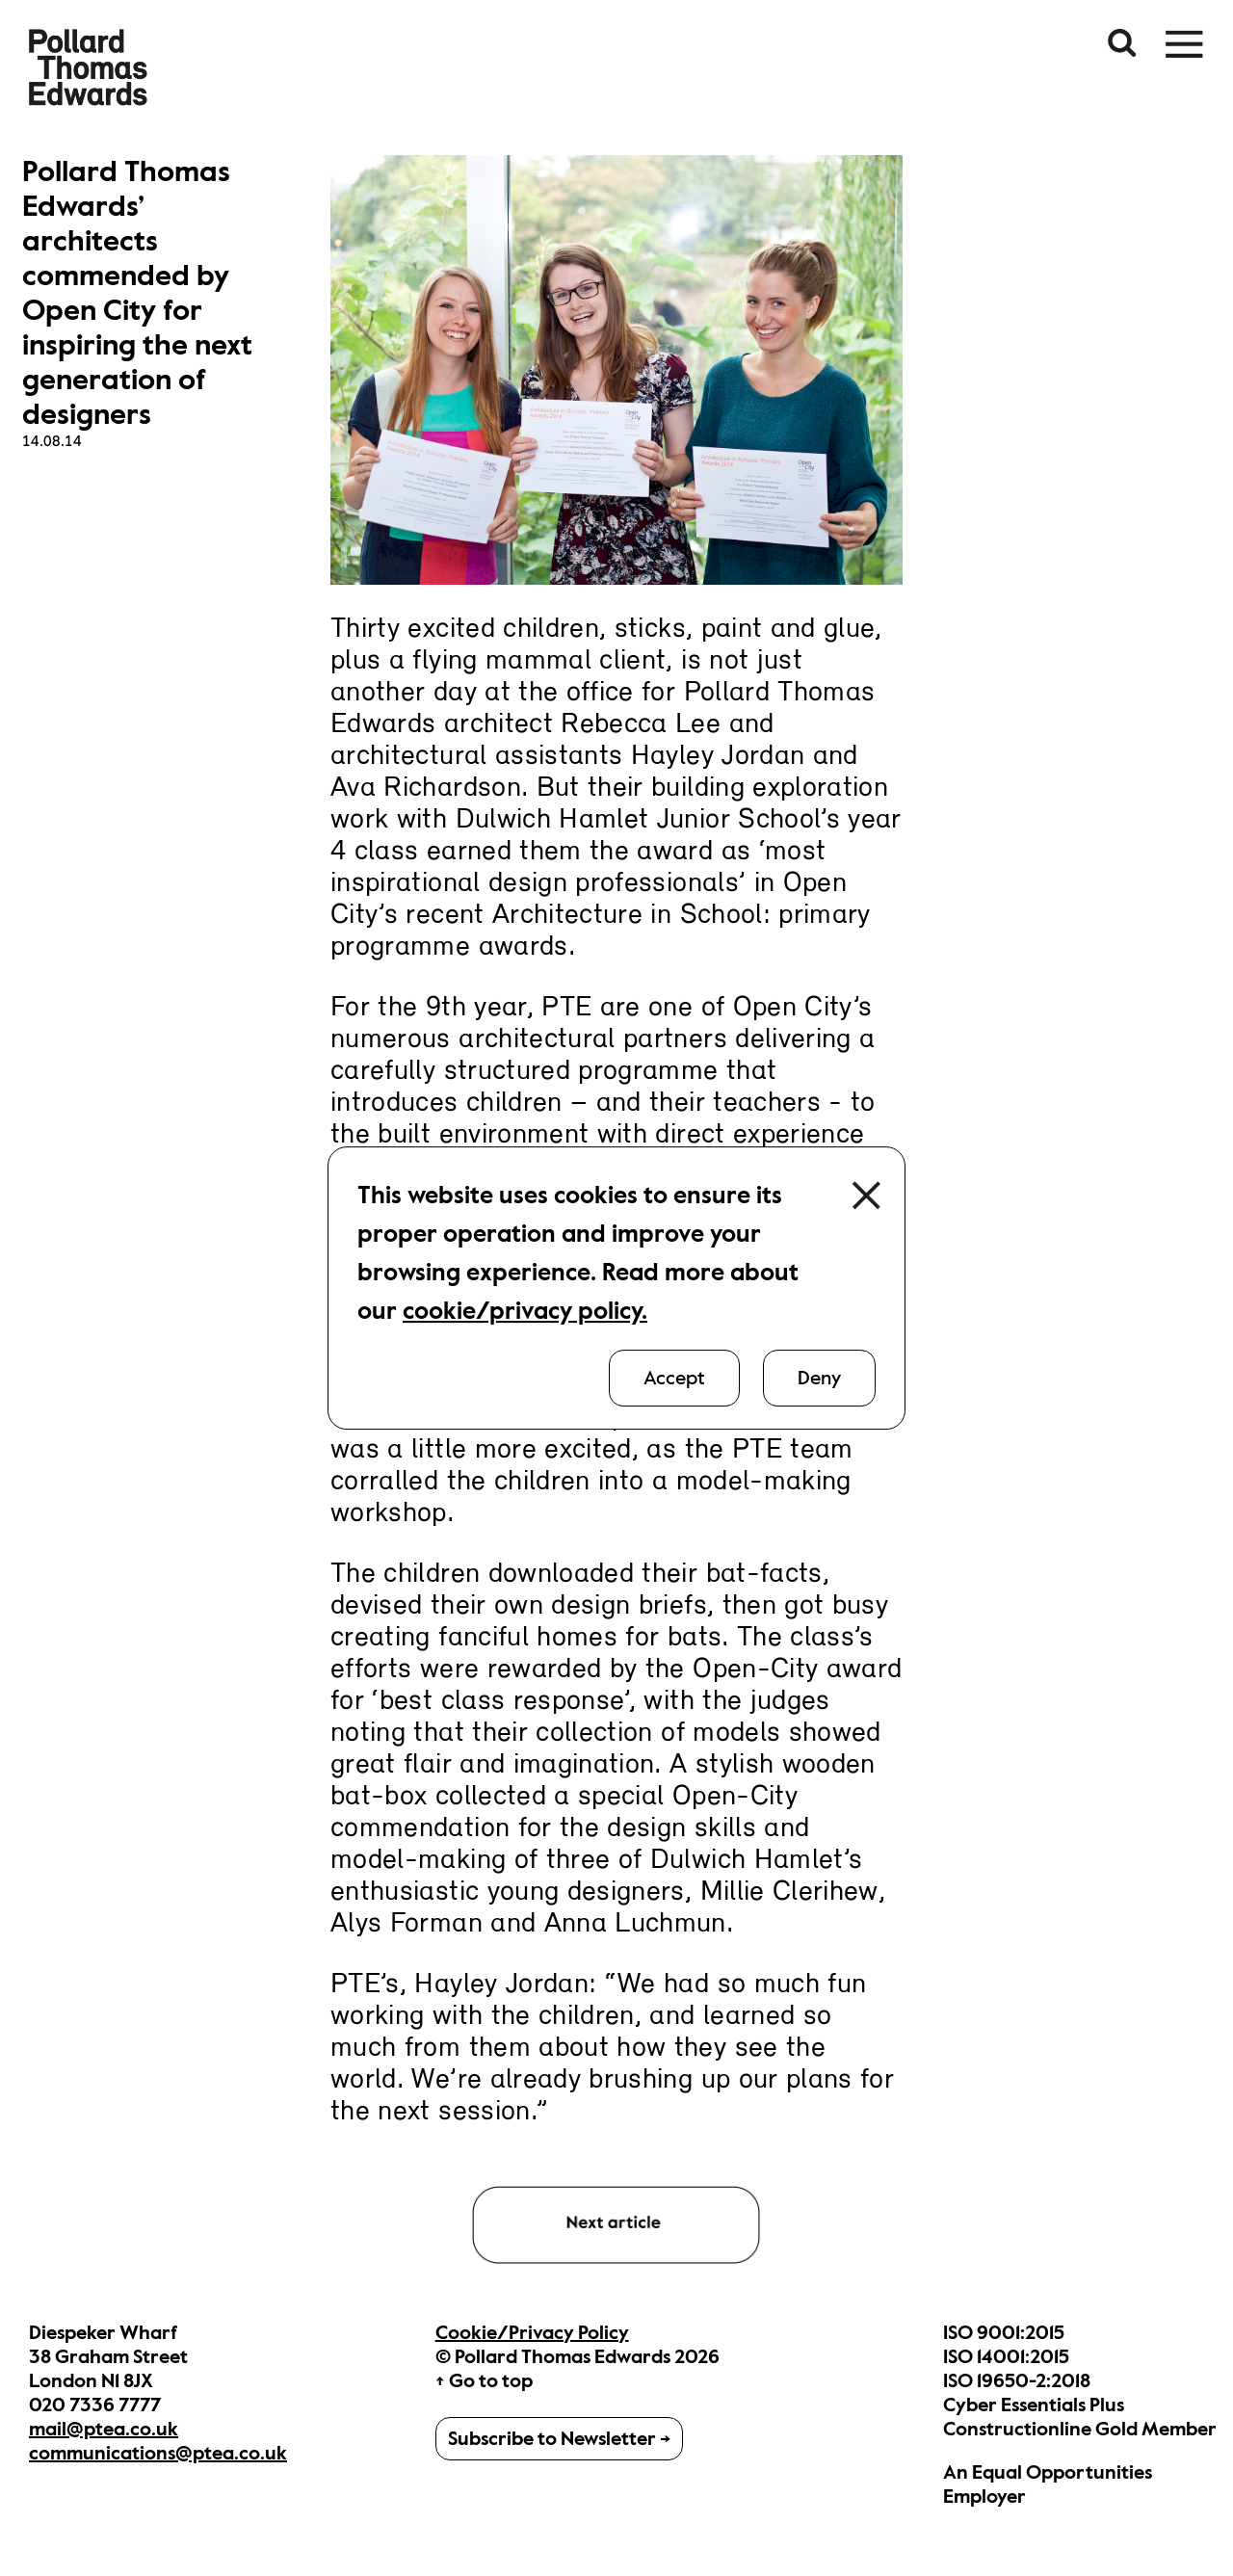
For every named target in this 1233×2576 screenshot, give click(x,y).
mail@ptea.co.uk (103, 2429)
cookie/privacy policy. (525, 1311)
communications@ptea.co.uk (158, 2453)
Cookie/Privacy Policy (532, 2333)
